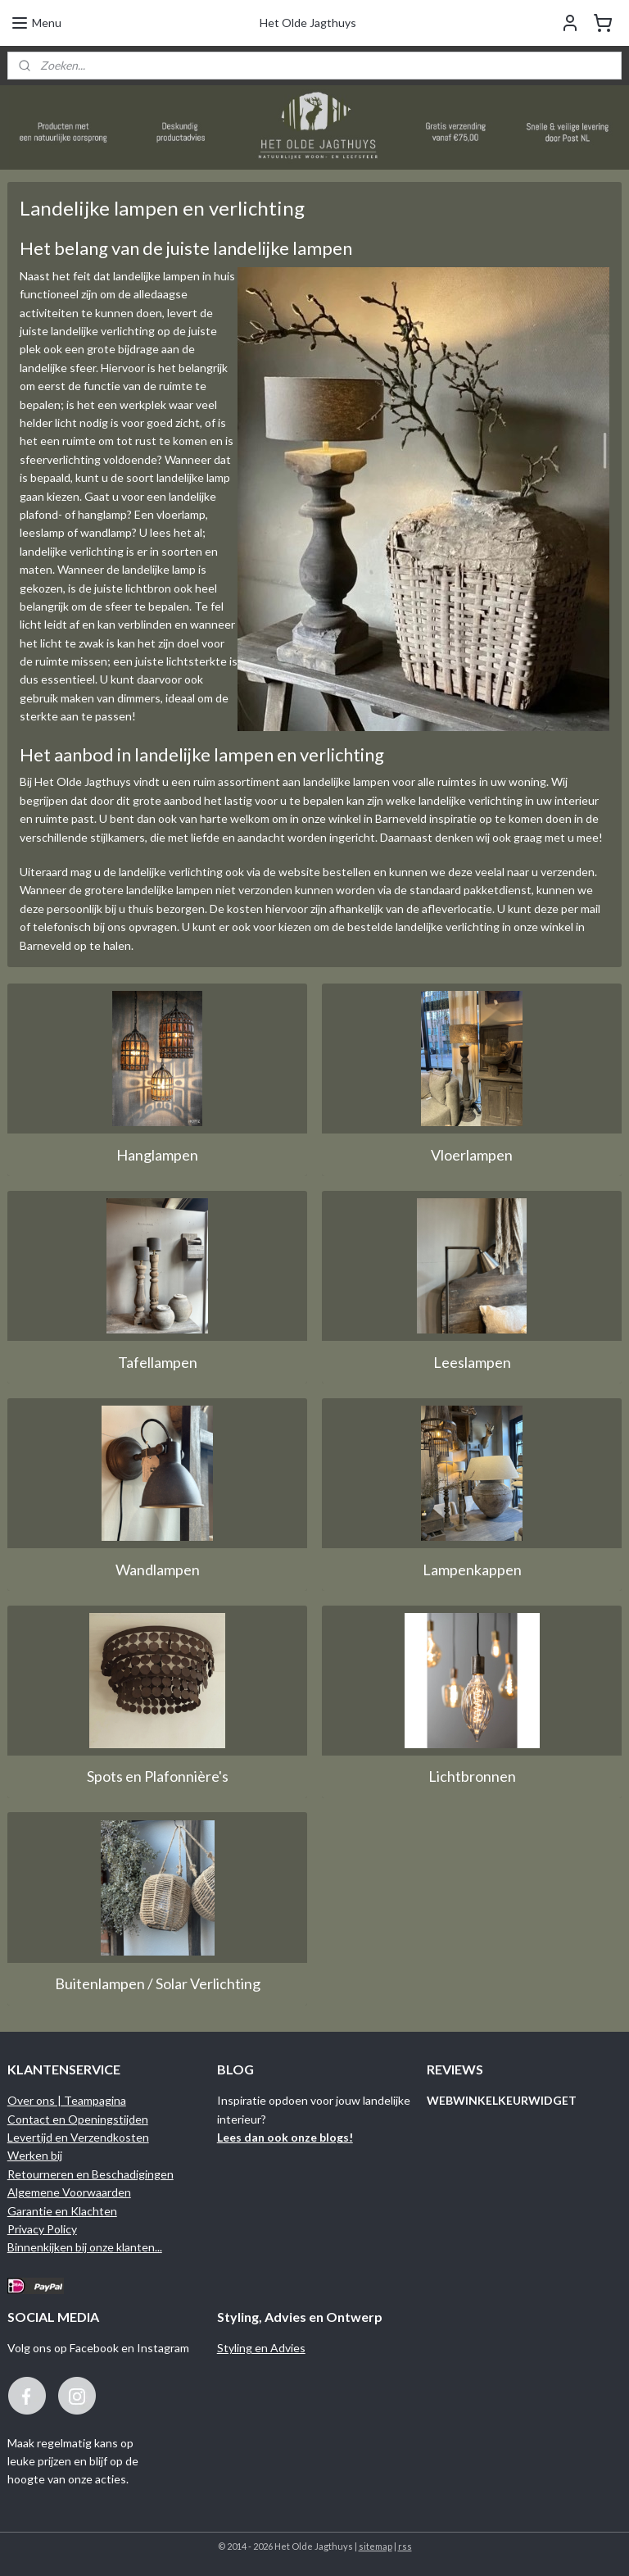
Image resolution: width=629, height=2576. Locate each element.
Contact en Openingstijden (77, 2119)
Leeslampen (472, 1361)
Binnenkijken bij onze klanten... (84, 2247)
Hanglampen (157, 1154)
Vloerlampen (472, 1154)
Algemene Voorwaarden (69, 2192)
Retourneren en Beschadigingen (90, 2174)
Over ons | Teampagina (66, 2100)
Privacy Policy (42, 2229)
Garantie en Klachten (62, 2211)
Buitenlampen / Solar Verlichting (157, 1983)
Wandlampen (157, 1569)
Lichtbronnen (472, 1776)
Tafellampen (157, 1361)
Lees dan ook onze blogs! (285, 2137)
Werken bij (34, 2155)
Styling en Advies (261, 2348)
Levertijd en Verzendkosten (78, 2137)
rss (405, 2546)
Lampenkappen (472, 1569)
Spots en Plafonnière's (158, 1776)
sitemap (375, 2546)
